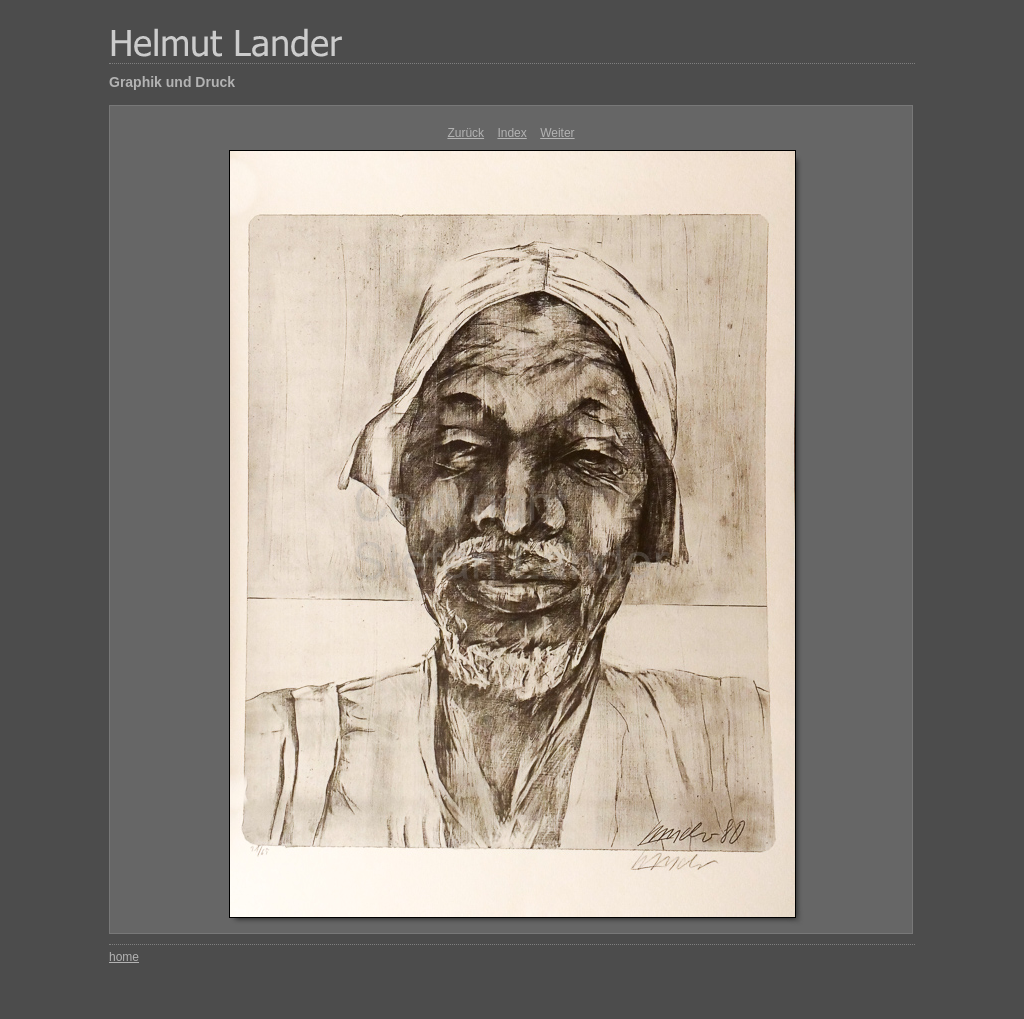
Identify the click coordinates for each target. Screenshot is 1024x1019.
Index (511, 133)
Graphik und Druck (172, 82)
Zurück (465, 133)
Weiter (557, 133)
